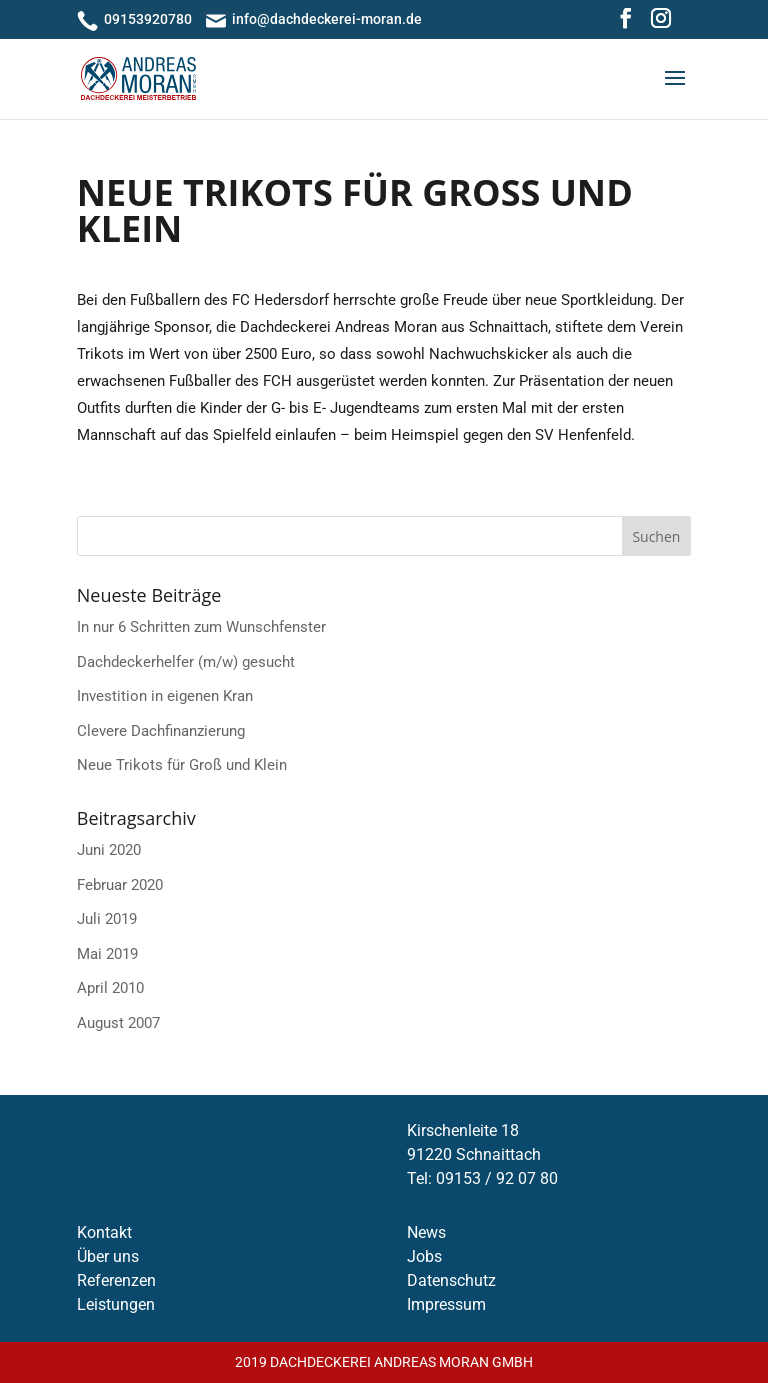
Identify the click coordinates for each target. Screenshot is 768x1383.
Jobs (424, 1256)
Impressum (446, 1304)
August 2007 (118, 1023)
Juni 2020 (109, 850)
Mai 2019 (107, 954)
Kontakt (104, 1232)
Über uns (108, 1256)
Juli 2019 (107, 919)
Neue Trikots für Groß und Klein (182, 765)
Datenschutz (451, 1280)
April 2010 (110, 988)
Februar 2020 (120, 885)
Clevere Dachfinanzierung (161, 731)
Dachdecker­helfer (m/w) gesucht (186, 662)
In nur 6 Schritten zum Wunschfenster (201, 627)
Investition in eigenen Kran (165, 696)
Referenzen (116, 1280)
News (426, 1232)
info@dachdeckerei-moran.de (327, 19)
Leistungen (116, 1304)
